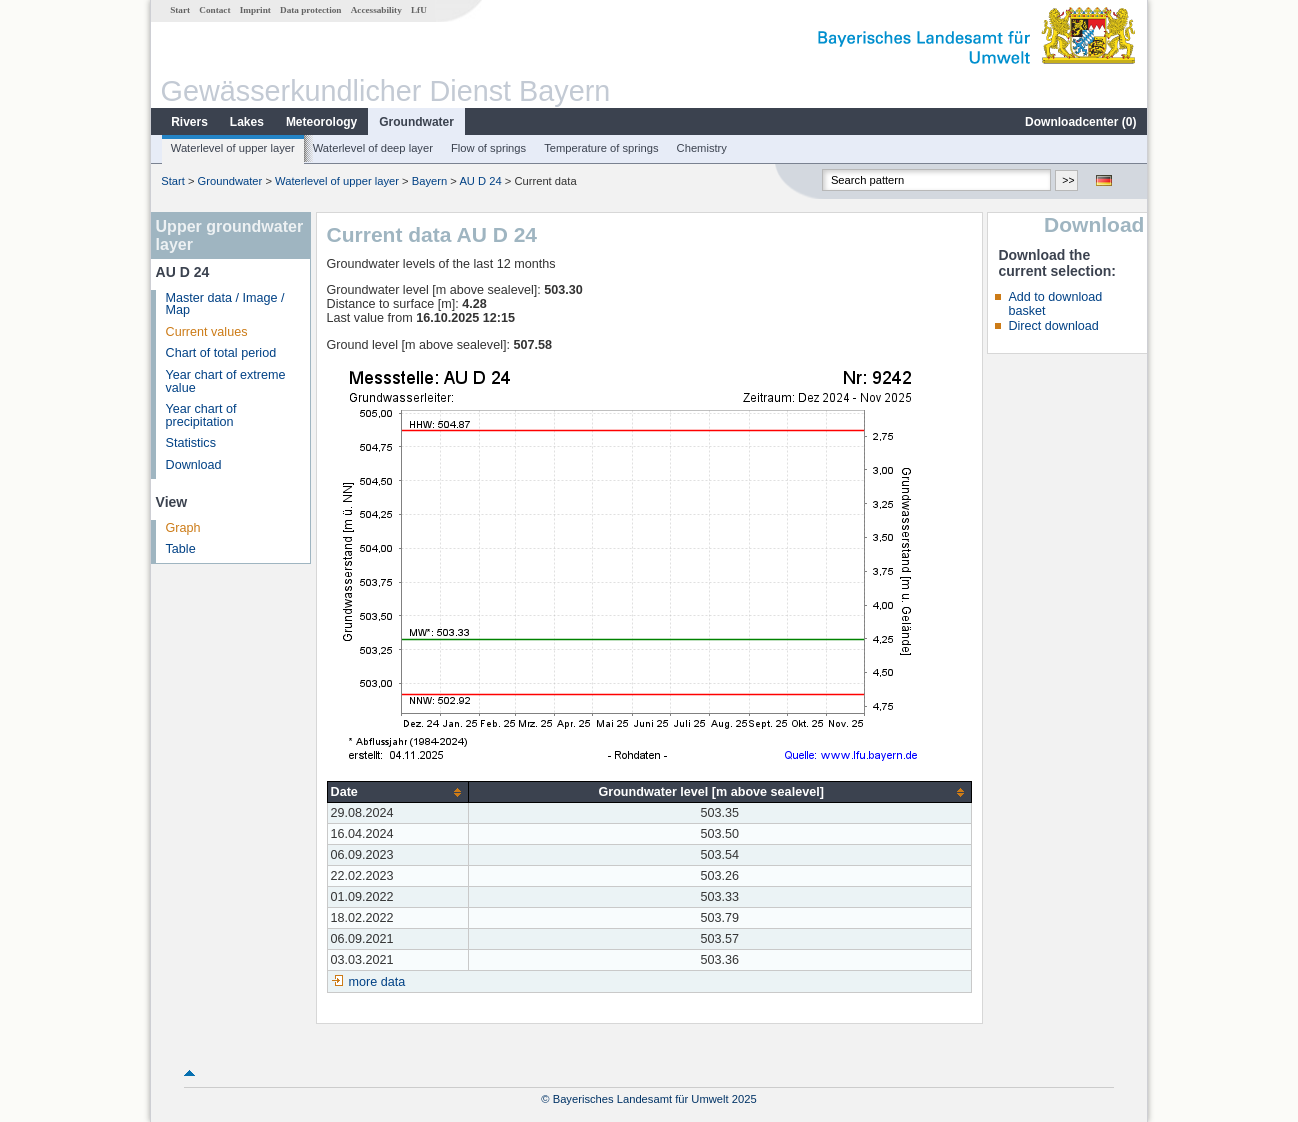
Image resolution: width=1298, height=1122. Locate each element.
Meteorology (321, 122)
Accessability (376, 10)
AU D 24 (480, 181)
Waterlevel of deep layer (373, 148)
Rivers (189, 122)
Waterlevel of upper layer (233, 148)
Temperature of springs (601, 148)
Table (181, 549)
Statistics (191, 443)
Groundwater (416, 122)
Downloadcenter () (1080, 122)
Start (180, 10)
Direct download (1053, 326)
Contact (214, 10)
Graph (183, 528)
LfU (419, 10)
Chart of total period (221, 353)
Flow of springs (488, 148)
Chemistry (702, 148)
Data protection (310, 10)
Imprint (255, 10)
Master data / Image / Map (225, 304)
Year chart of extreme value (226, 381)
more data (377, 982)
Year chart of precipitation (201, 415)
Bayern (429, 181)
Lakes (247, 122)
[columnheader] (397, 792)
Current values (207, 332)
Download (194, 465)
